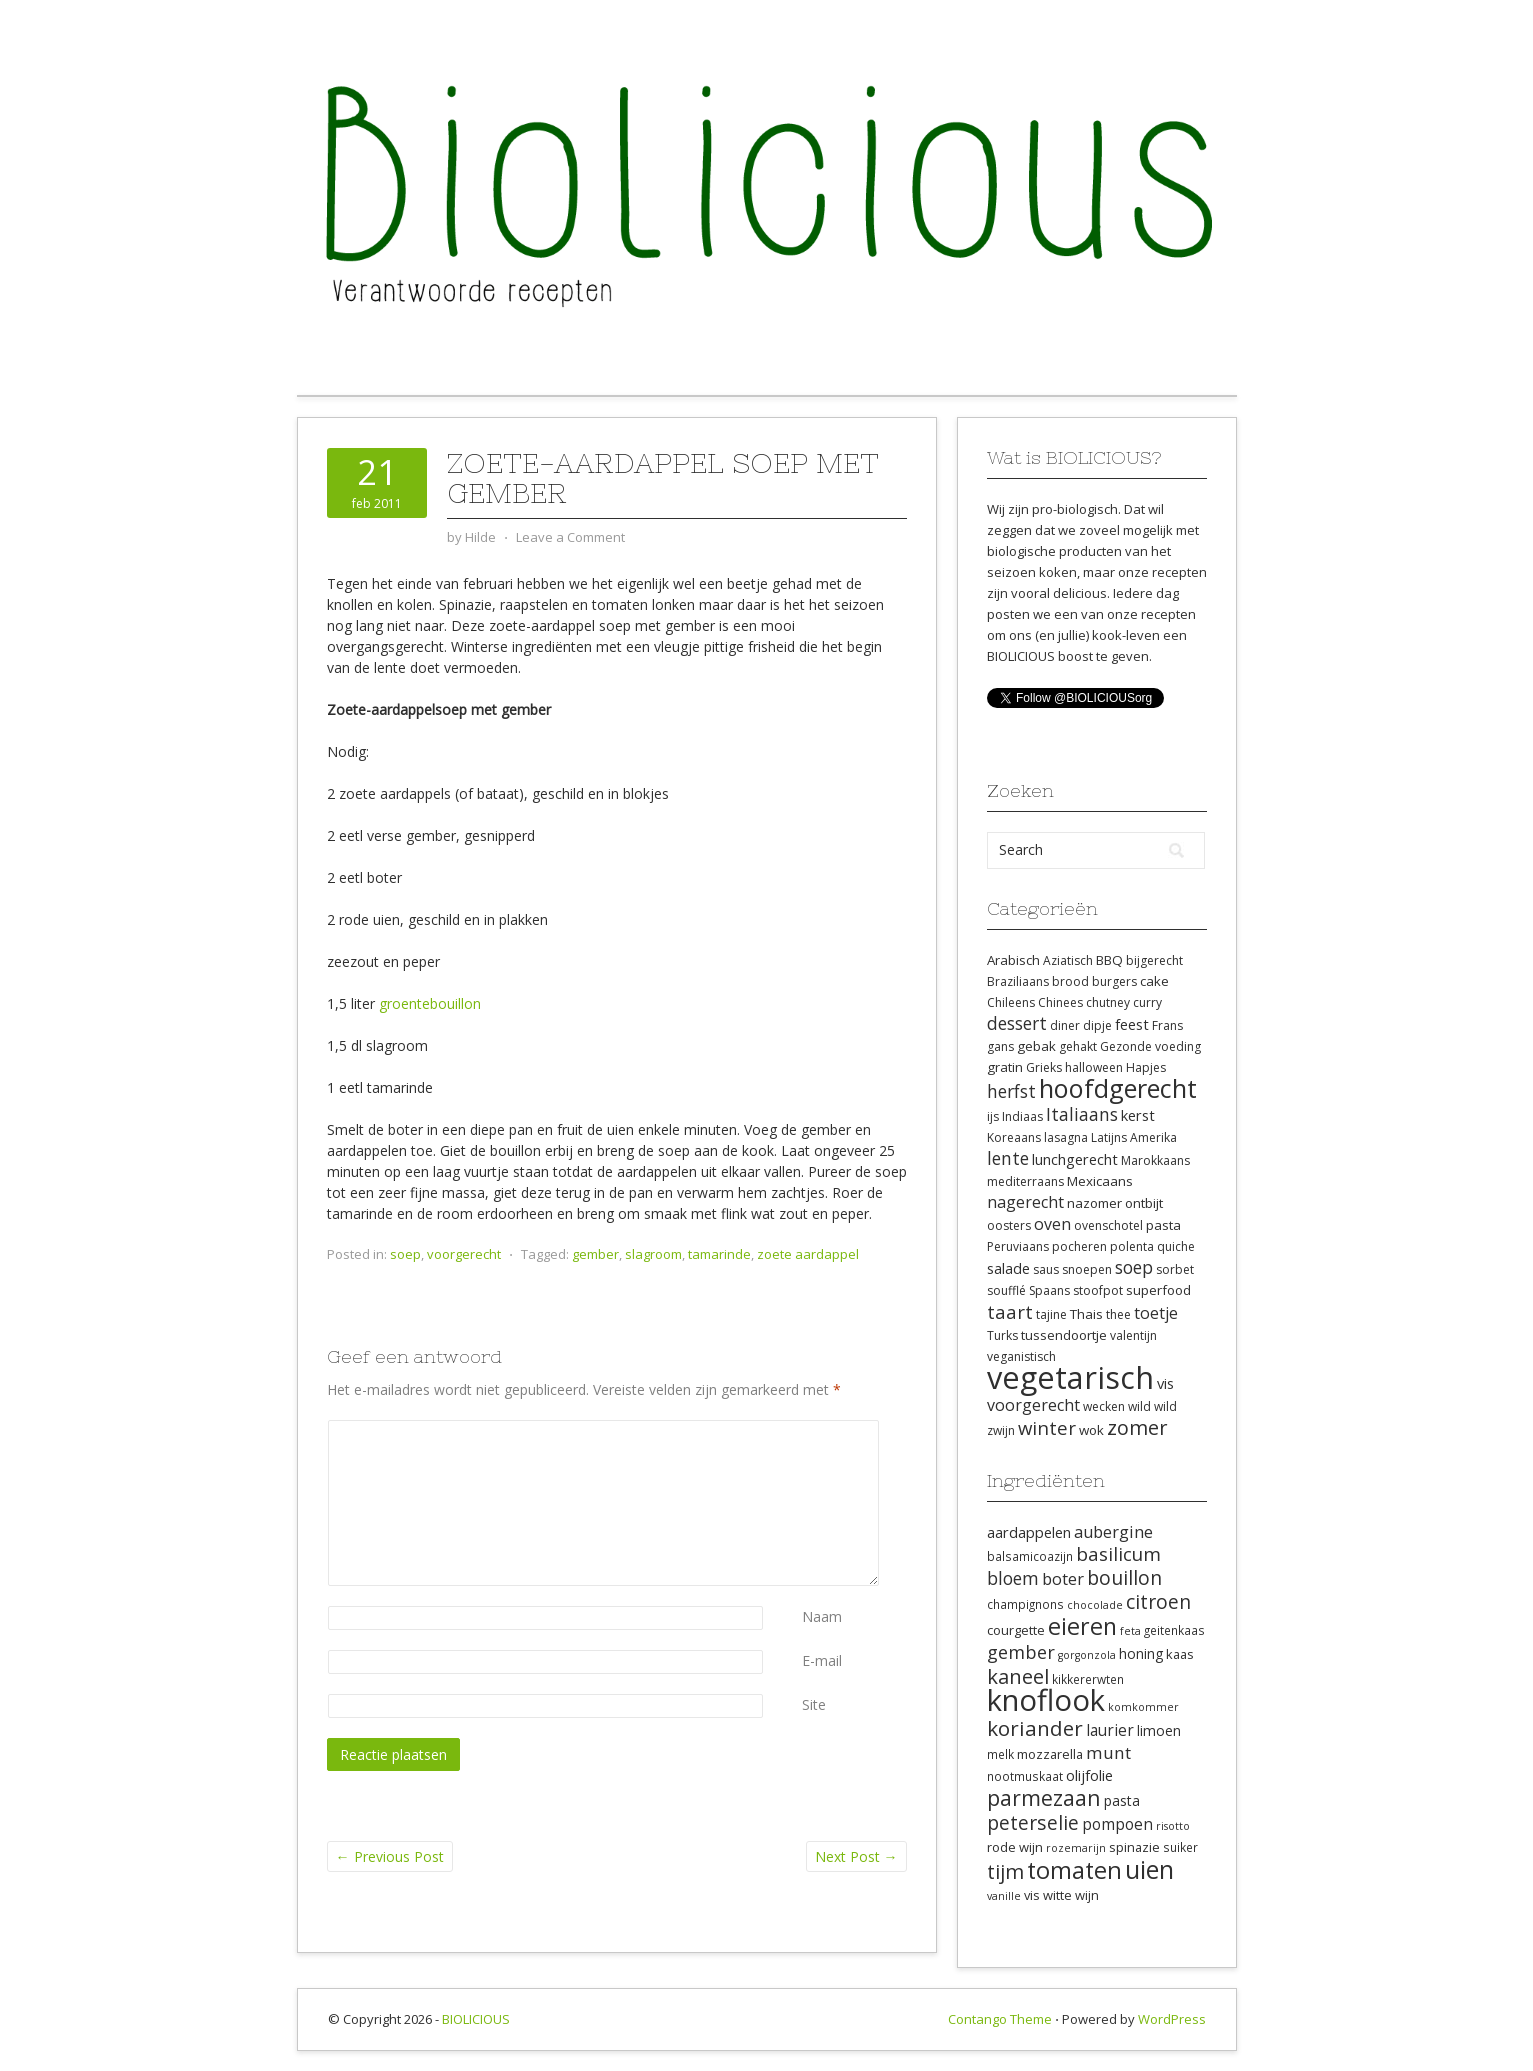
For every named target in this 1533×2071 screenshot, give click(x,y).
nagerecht (1025, 1202)
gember (595, 1254)
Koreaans (1014, 1137)
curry (1147, 1002)
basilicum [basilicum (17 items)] (1118, 1554)
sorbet (1175, 1269)
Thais (1086, 1314)
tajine (1051, 1314)
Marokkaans (1155, 1160)
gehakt (1078, 1046)
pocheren (1079, 1246)
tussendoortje (1064, 1335)
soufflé (1006, 1290)
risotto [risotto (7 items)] (1173, 1826)
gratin (1005, 1067)
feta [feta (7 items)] (1130, 1631)
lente (1008, 1158)
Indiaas (1022, 1116)
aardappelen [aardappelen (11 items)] (1029, 1532)
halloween (1094, 1067)
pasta (1163, 1225)
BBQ (1109, 960)
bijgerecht (1154, 960)
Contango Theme (1000, 2019)
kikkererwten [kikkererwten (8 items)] (1088, 1679)
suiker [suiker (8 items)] (1180, 1847)
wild (1139, 1406)
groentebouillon (430, 1003)
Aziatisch (1068, 960)
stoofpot (1098, 1290)
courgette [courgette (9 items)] (1016, 1630)
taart (1010, 1311)
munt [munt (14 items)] (1108, 1752)
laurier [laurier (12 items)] (1110, 1730)
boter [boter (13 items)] (1063, 1579)
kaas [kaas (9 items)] (1180, 1654)
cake (1154, 981)
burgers (1114, 981)
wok (1091, 1430)
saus (1046, 1269)
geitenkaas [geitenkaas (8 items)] (1174, 1630)
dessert (1017, 1023)
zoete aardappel (808, 1254)
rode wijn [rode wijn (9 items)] (1015, 1847)
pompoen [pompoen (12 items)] (1117, 1824)
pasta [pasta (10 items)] (1122, 1800)
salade (1008, 1268)
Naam (822, 1616)
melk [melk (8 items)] (1000, 1754)
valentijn (1133, 1335)
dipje (1097, 1025)
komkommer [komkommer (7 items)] (1143, 1707)
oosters (1009, 1225)
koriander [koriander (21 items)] (1035, 1728)
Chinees (1060, 1002)
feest (1132, 1024)
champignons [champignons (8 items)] (1025, 1604)
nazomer (1094, 1203)
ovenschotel (1108, 1225)
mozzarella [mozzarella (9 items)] (1050, 1754)
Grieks (1044, 1067)
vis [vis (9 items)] (1032, 1895)
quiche (1176, 1246)
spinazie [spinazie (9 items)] (1134, 1847)
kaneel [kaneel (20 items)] (1018, 1676)
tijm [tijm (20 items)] (1005, 1871)
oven (1052, 1224)
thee (1118, 1314)
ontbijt (1144, 1203)
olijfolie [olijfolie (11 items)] (1089, 1775)
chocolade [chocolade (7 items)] (1095, 1605)
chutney (1108, 1002)
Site (814, 1704)
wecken (1104, 1406)
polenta (1132, 1246)
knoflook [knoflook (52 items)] (1046, 1700)
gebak (1036, 1046)
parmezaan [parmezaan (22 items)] (1044, 1797)
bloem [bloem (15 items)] (1013, 1578)
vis (1165, 1383)
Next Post (856, 1856)
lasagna (1066, 1137)
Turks (1002, 1335)
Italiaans (1082, 1114)
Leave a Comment (570, 537)
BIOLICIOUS (476, 2019)
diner (1065, 1025)
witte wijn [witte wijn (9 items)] (1071, 1895)
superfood (1158, 1290)
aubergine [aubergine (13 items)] (1113, 1532)
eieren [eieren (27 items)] (1082, 1626)
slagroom (653, 1254)
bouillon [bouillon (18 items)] (1124, 1577)
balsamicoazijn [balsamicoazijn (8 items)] (1030, 1556)
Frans (1167, 1025)
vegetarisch (1070, 1377)
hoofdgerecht (1118, 1088)
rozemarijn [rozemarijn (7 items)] (1076, 1848)
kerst (1138, 1115)
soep (405, 1254)
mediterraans (1025, 1181)
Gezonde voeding (1150, 1046)
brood (1070, 981)
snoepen (1087, 1269)
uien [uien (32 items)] (1149, 1869)
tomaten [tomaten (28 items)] (1074, 1870)
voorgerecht (464, 1254)
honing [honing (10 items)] (1141, 1653)
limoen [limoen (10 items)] (1159, 1730)
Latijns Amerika (1134, 1137)
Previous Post (390, 1856)
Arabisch (1013, 960)
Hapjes (1146, 1067)
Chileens (1011, 1002)
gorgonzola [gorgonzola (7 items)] (1087, 1655)
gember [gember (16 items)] (1021, 1652)
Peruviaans (1018, 1246)
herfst (1011, 1091)
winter (1047, 1427)
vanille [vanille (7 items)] (1004, 1896)
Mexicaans (1100, 1181)
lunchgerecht (1075, 1159)
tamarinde (719, 1254)
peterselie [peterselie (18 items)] (1033, 1822)
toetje (1156, 1313)
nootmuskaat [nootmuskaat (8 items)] (1025, 1776)
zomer (1137, 1427)
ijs (993, 1116)
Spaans (1049, 1290)
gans (1000, 1046)
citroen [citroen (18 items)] (1158, 1601)
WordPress (1172, 2019)
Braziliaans (1018, 981)
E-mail (822, 1660)
